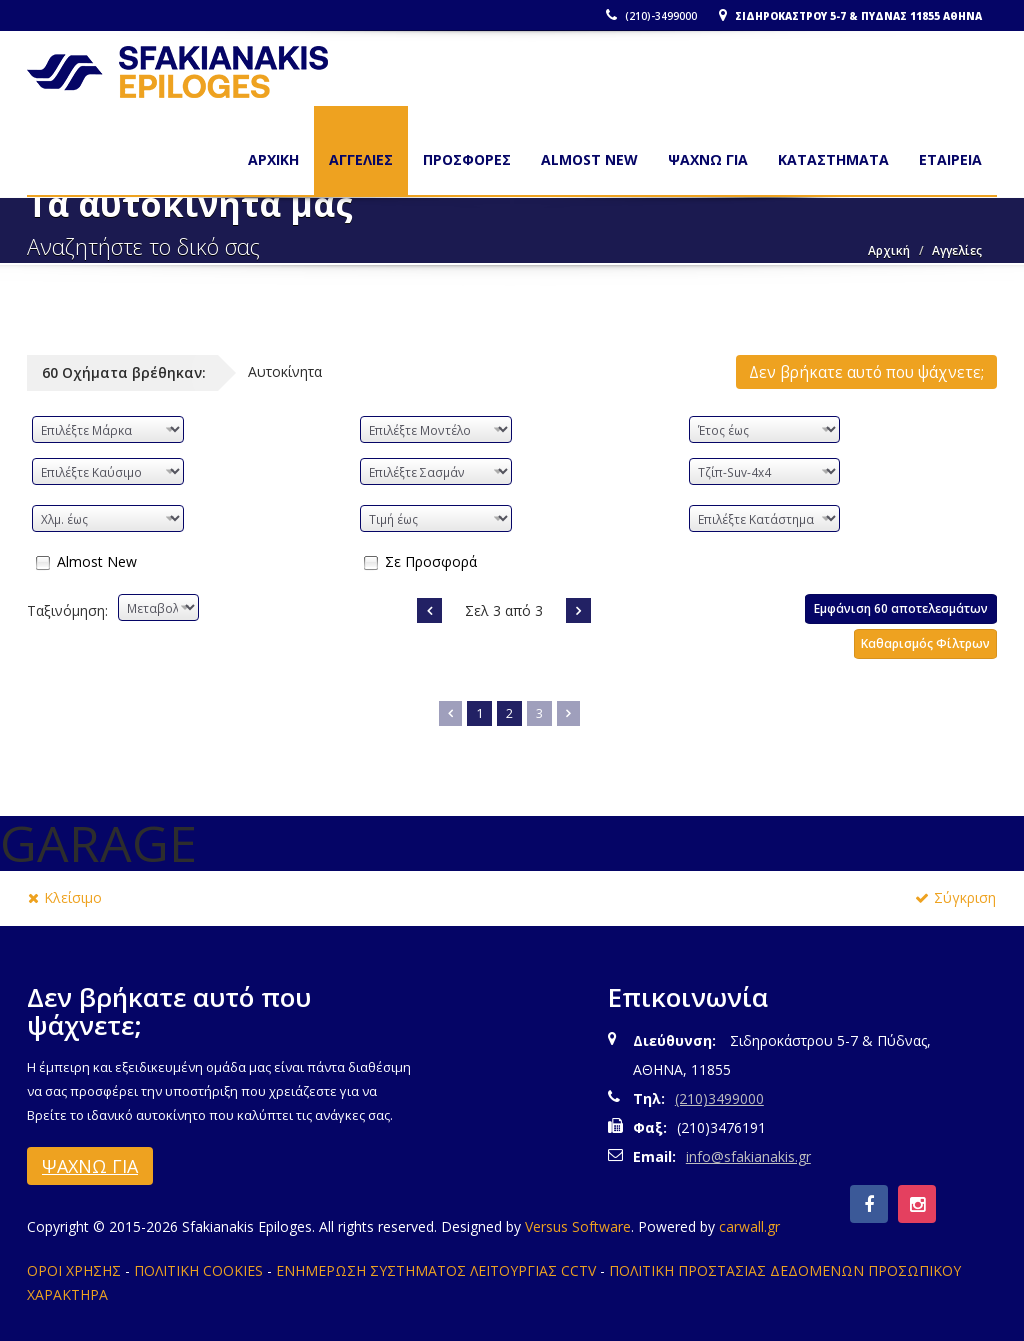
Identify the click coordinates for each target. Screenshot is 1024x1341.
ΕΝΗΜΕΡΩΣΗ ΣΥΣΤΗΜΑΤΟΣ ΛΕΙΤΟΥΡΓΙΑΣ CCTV (436, 1270)
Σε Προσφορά (431, 560)
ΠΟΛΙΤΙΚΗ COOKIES (198, 1270)
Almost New (97, 560)
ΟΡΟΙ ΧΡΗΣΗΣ (74, 1270)
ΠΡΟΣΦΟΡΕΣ (467, 159)
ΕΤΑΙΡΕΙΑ (950, 159)
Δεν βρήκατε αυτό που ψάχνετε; (866, 372)
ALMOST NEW (589, 159)
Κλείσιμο (65, 897)
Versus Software (578, 1226)
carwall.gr (749, 1226)
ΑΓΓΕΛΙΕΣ (361, 159)
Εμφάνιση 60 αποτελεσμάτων (901, 608)
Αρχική (889, 250)
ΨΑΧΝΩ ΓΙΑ (708, 159)
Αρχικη (273, 159)
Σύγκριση (955, 897)
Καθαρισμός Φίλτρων (925, 643)
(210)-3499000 (651, 16)
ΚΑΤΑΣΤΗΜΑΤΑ (833, 159)
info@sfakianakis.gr (748, 1156)
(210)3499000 (719, 1098)
